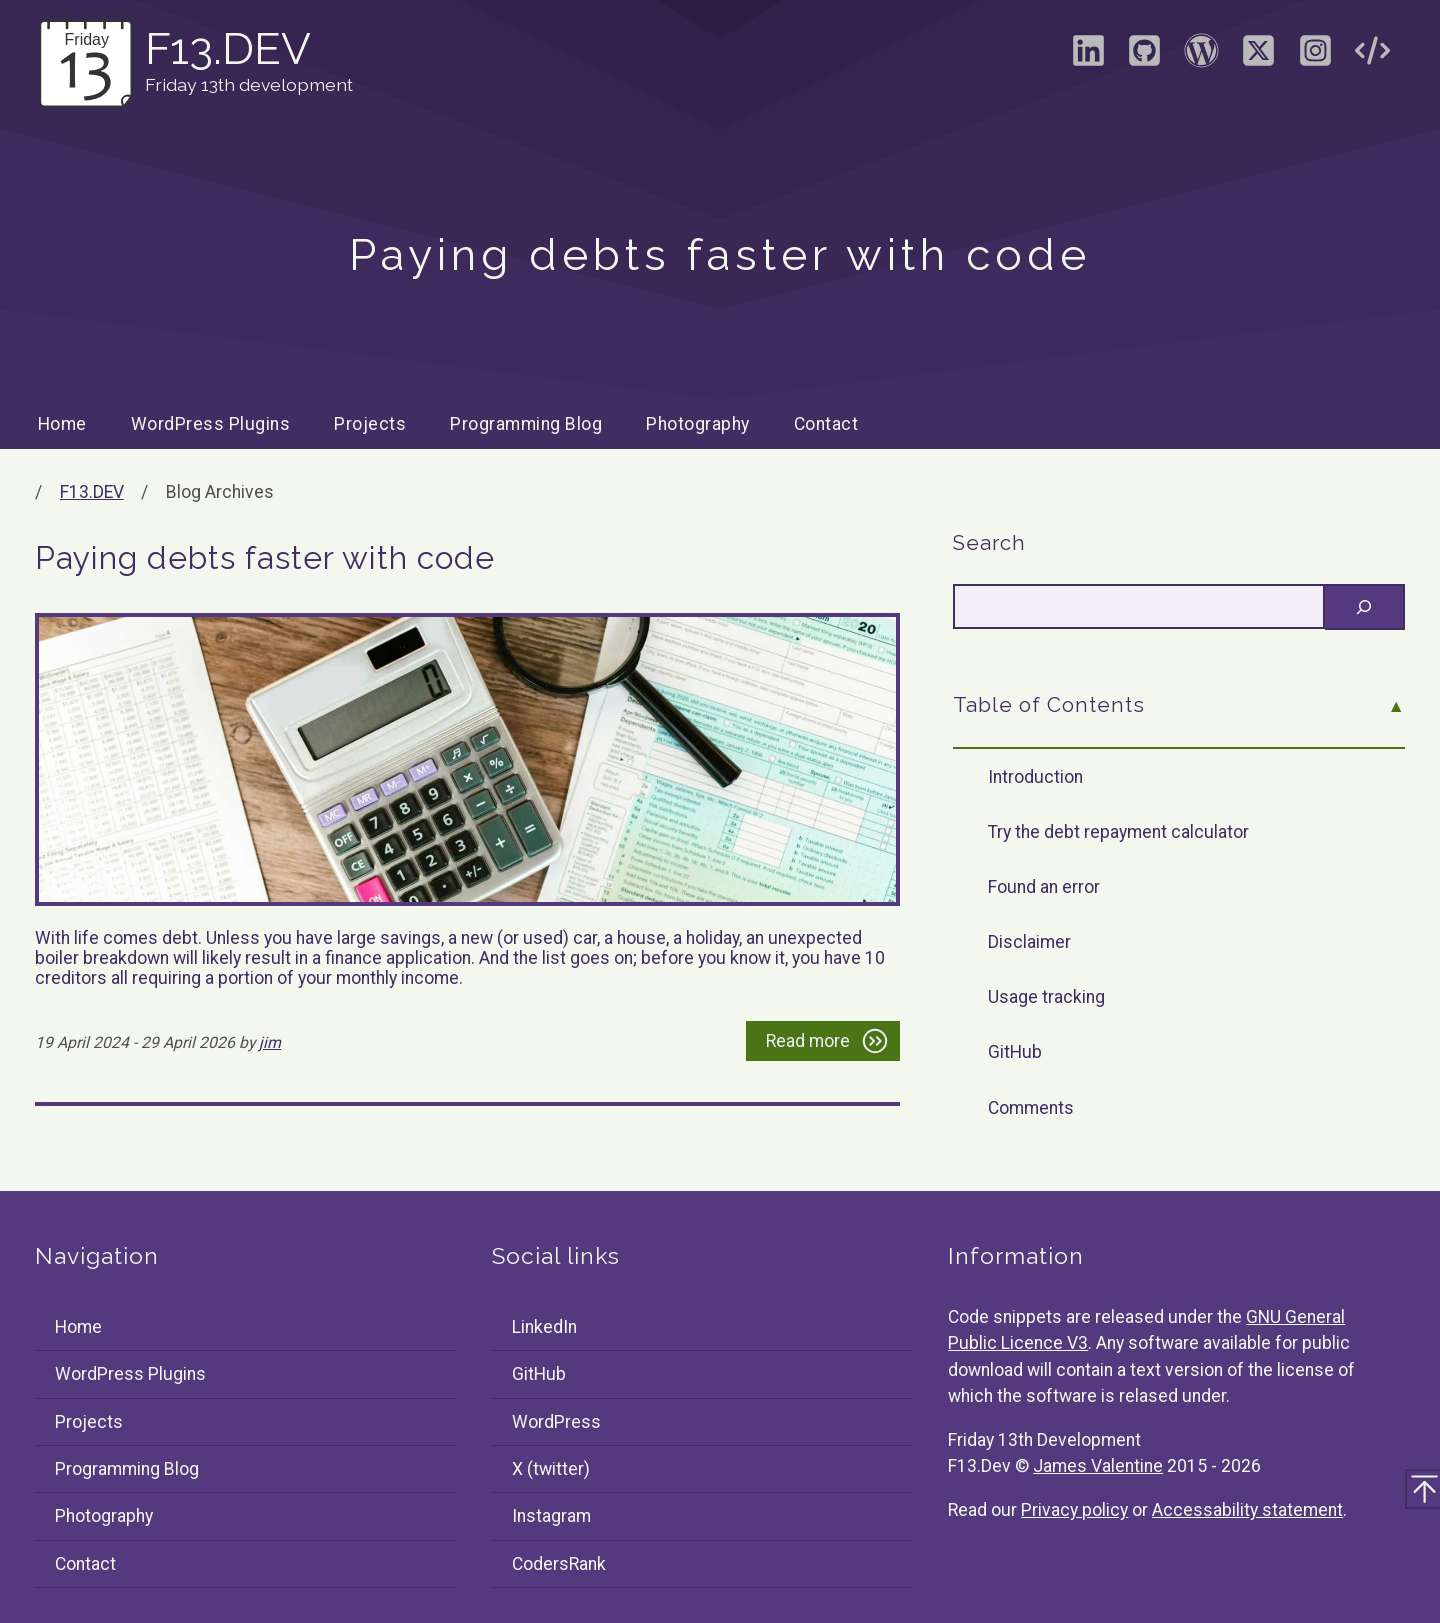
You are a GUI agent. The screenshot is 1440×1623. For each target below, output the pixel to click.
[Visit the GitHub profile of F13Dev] (1145, 57)
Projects (370, 424)
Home (62, 424)
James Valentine (1098, 1466)
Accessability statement (1247, 1510)
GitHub (1015, 1052)
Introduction (1035, 777)
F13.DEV (92, 492)
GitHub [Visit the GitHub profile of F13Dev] (539, 1374)
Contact (826, 424)
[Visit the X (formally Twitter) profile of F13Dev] (1258, 57)
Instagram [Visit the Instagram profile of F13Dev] (551, 1516)
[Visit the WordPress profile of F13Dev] (1202, 57)
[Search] (1365, 607)
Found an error (1044, 887)
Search (989, 543)
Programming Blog (526, 424)
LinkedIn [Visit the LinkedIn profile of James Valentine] (544, 1327)
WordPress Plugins (211, 424)
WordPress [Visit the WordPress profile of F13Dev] (556, 1422)
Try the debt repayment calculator (1118, 832)
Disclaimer (1029, 942)
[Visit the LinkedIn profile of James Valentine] (1088, 57)
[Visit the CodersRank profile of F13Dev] (1372, 57)
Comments (1031, 1108)
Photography (698, 424)
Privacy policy (1074, 1510)
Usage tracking (1046, 997)
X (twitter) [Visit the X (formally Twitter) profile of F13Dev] (551, 1469)
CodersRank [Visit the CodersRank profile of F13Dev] (559, 1564)
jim (270, 1042)
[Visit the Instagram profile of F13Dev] (1315, 57)
